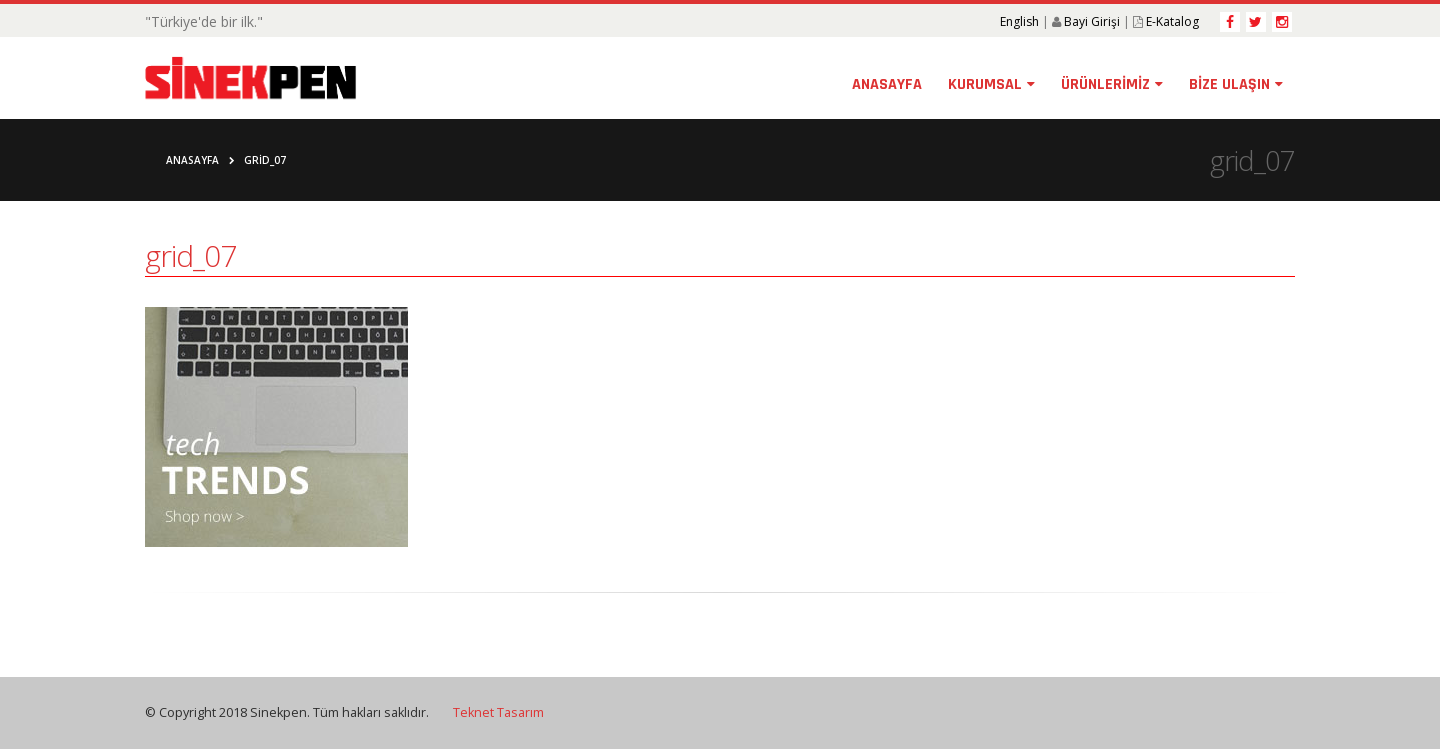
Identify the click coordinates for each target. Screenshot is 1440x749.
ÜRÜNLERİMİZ (1105, 84)
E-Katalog (1172, 21)
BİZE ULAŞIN (1229, 84)
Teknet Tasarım (498, 712)
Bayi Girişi (1092, 21)
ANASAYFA (887, 84)
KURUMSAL (985, 84)
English (1019, 21)
